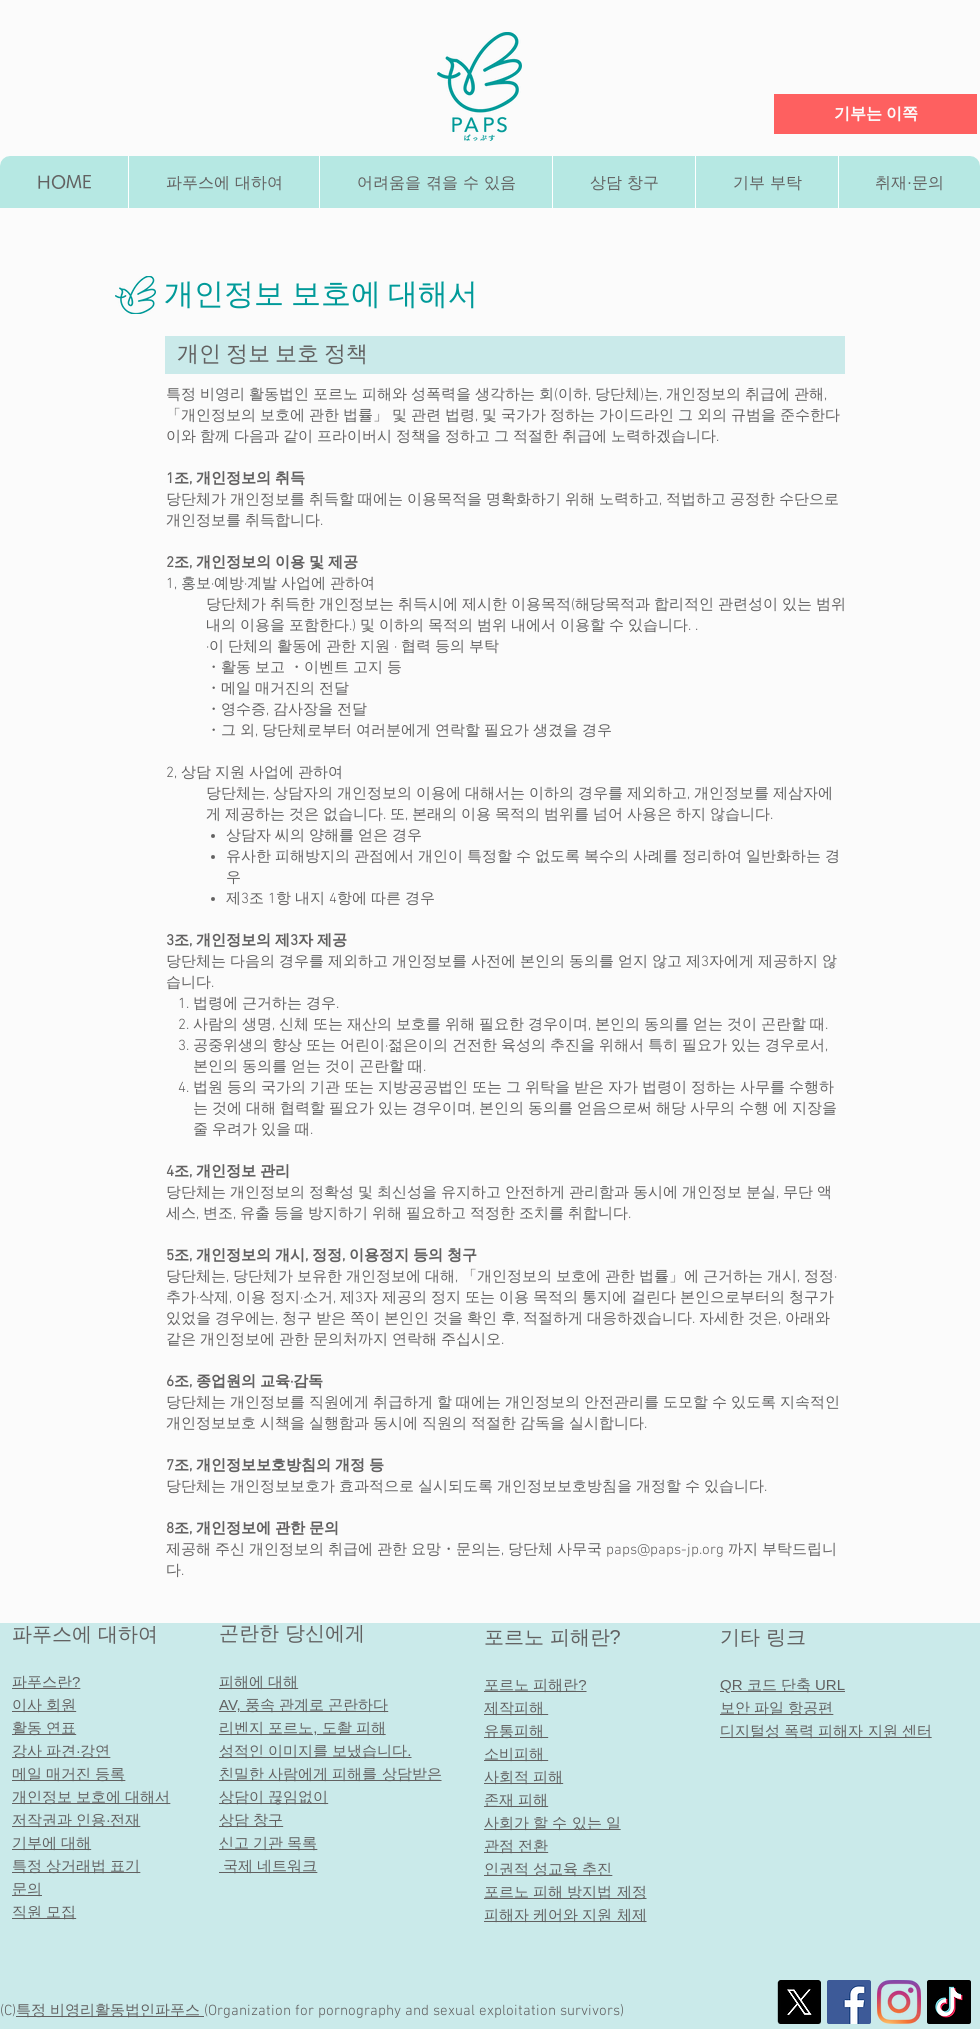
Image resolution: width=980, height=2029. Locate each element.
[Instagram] (899, 2002)
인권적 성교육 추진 (548, 1868)
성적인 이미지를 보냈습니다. (315, 1750)
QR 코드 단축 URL (782, 1684)
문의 (27, 1888)
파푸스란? (46, 1681)
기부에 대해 (51, 1842)
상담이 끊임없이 (273, 1796)
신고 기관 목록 (268, 1842)
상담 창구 (251, 1819)
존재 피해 (516, 1799)
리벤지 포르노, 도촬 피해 (302, 1727)
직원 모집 (44, 1911)
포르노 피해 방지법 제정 (565, 1891)
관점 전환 (516, 1845)
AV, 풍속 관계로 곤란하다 (303, 1704)
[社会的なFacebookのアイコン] (849, 2002)
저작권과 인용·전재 (76, 1819)
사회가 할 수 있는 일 (552, 1822)
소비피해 (516, 1753)
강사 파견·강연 (61, 1750)
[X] (799, 2002)
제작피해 (516, 1707)
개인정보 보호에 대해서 (91, 1796)
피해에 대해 (258, 1681)
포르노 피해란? (552, 1637)
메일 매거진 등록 (68, 1773)
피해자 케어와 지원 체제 (565, 1914)
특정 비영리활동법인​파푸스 (110, 2011)
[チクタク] (949, 2002)
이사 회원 (44, 1704)
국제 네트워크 (268, 1865)
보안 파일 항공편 (776, 1707)
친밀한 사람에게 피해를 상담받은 (330, 1773)
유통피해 (514, 1730)
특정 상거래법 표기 (76, 1865)
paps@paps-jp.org (665, 1550)
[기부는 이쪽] (875, 114)
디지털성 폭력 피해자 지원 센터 (826, 1730)
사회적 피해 (523, 1776)
